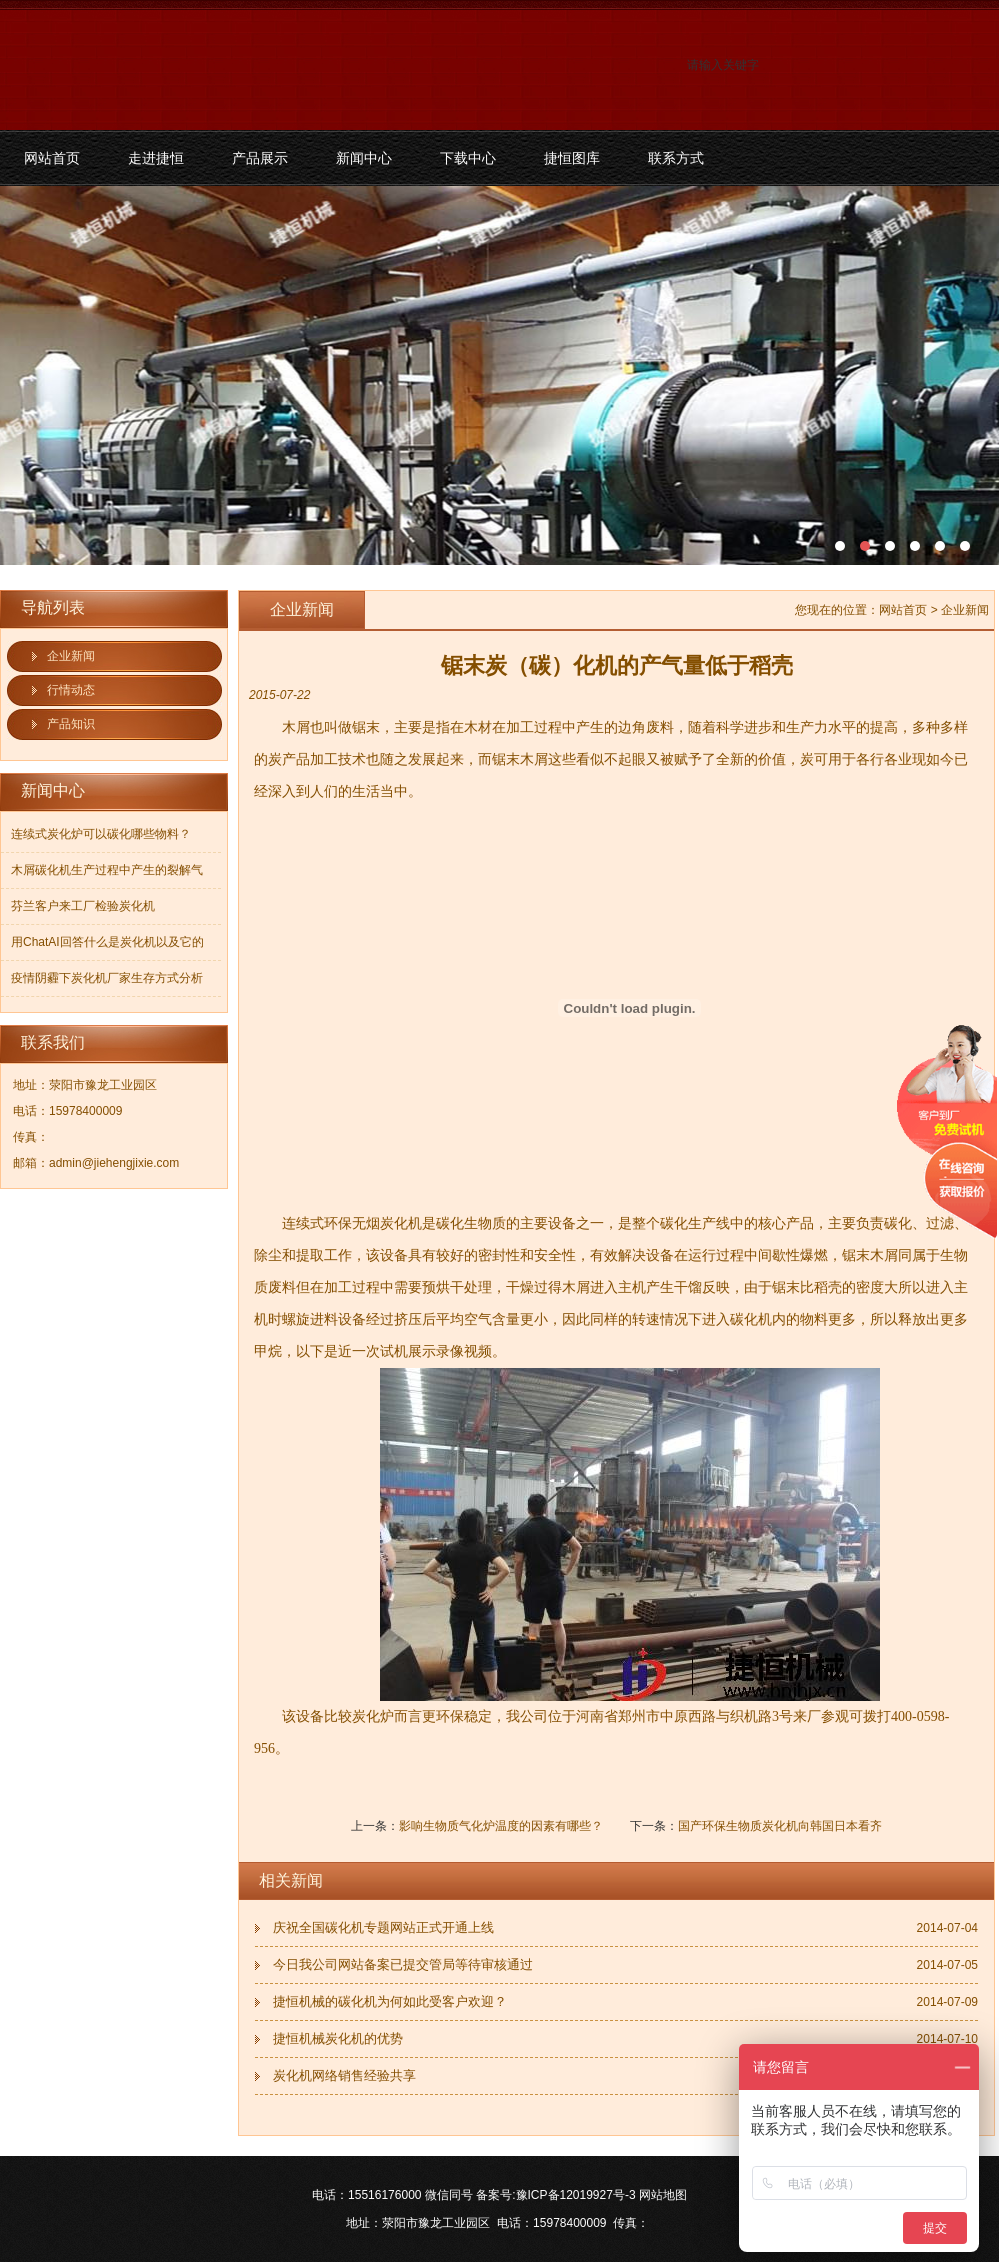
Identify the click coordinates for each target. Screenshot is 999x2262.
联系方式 (676, 158)
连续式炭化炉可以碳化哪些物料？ (101, 834)
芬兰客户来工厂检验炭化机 (83, 906)
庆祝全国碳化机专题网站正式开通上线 (383, 1927)
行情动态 (71, 690)
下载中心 (468, 158)
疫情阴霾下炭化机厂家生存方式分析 (107, 978)
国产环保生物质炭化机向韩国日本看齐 (780, 1826)
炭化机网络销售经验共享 (344, 2075)
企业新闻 (71, 656)
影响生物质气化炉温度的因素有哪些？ (501, 1826)
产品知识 (71, 724)
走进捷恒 (156, 158)
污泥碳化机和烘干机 (499, 375)
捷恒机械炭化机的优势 (338, 2038)
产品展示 (260, 158)
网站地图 (663, 2195)
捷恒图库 (572, 158)
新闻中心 (364, 158)
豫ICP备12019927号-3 (576, 2195)
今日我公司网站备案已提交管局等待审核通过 (403, 1964)
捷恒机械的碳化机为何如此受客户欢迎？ (390, 2001)
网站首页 (52, 158)
